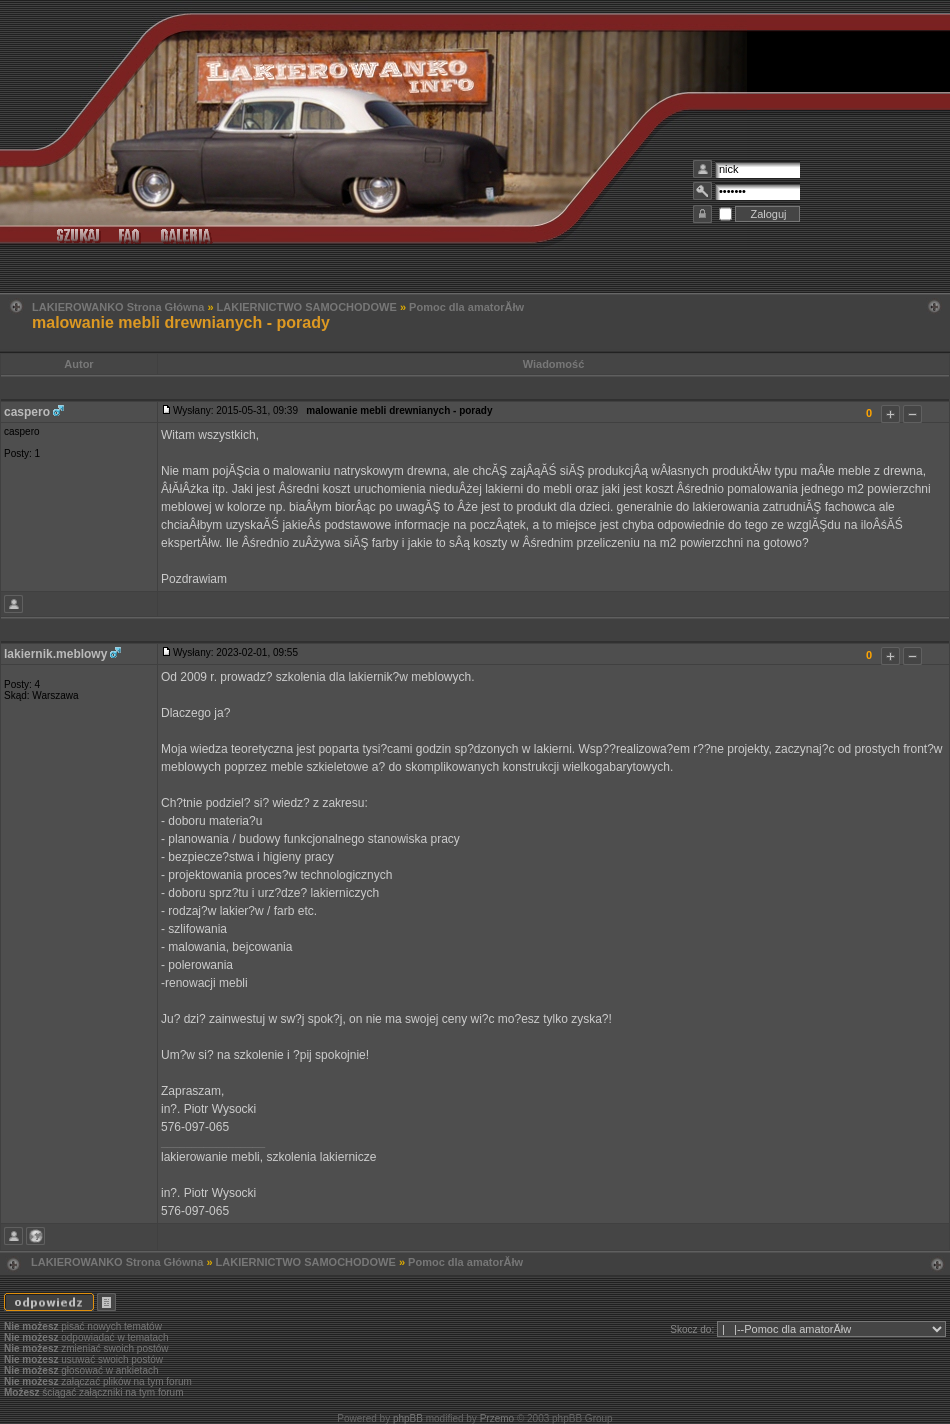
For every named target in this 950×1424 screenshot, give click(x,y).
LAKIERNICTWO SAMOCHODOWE (307, 307)
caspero (27, 412)
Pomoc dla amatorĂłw (466, 307)
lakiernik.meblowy (55, 654)
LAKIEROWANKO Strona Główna (118, 307)
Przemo (497, 1418)
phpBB (408, 1418)
